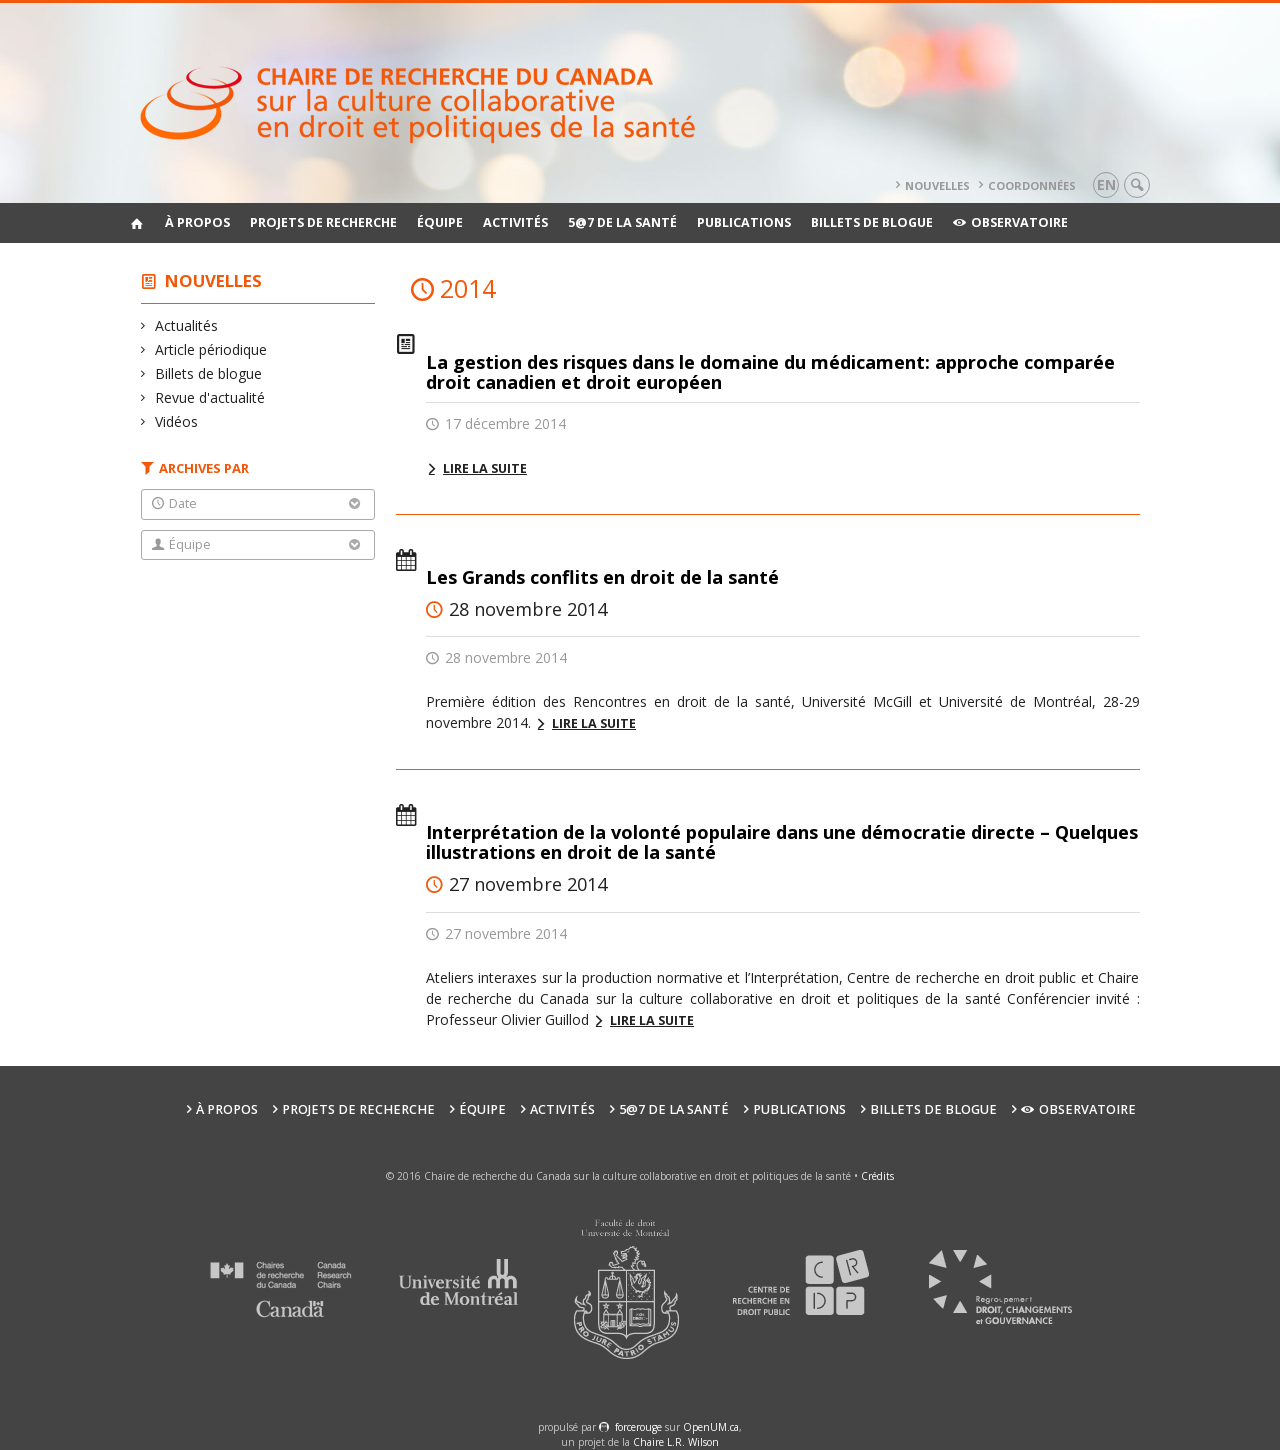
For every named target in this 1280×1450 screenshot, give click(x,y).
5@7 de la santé (622, 222)
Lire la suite (485, 468)
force (638, 1427)
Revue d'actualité (210, 397)
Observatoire (1010, 222)
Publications (744, 222)
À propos (197, 222)
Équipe (440, 222)
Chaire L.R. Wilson (676, 1442)
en (1106, 184)
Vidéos (177, 421)
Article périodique (211, 349)
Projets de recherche (323, 222)
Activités (515, 222)
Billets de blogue (872, 222)
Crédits (877, 1176)
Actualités (187, 325)
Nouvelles (937, 185)
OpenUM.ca (711, 1427)
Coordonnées (1032, 185)
